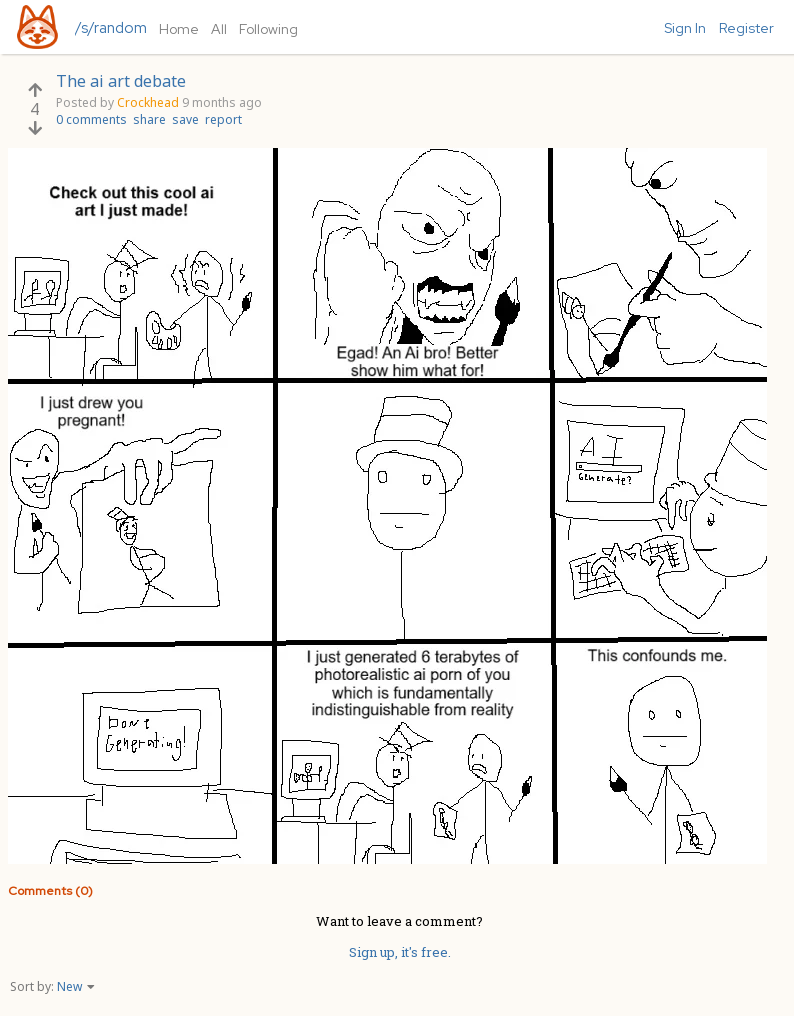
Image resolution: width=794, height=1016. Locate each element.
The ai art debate (121, 81)
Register (746, 28)
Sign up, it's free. (400, 952)
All (219, 29)
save (185, 119)
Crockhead (148, 102)
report (223, 119)
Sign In (685, 28)
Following (268, 29)
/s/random (111, 28)
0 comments (91, 119)
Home (179, 29)
